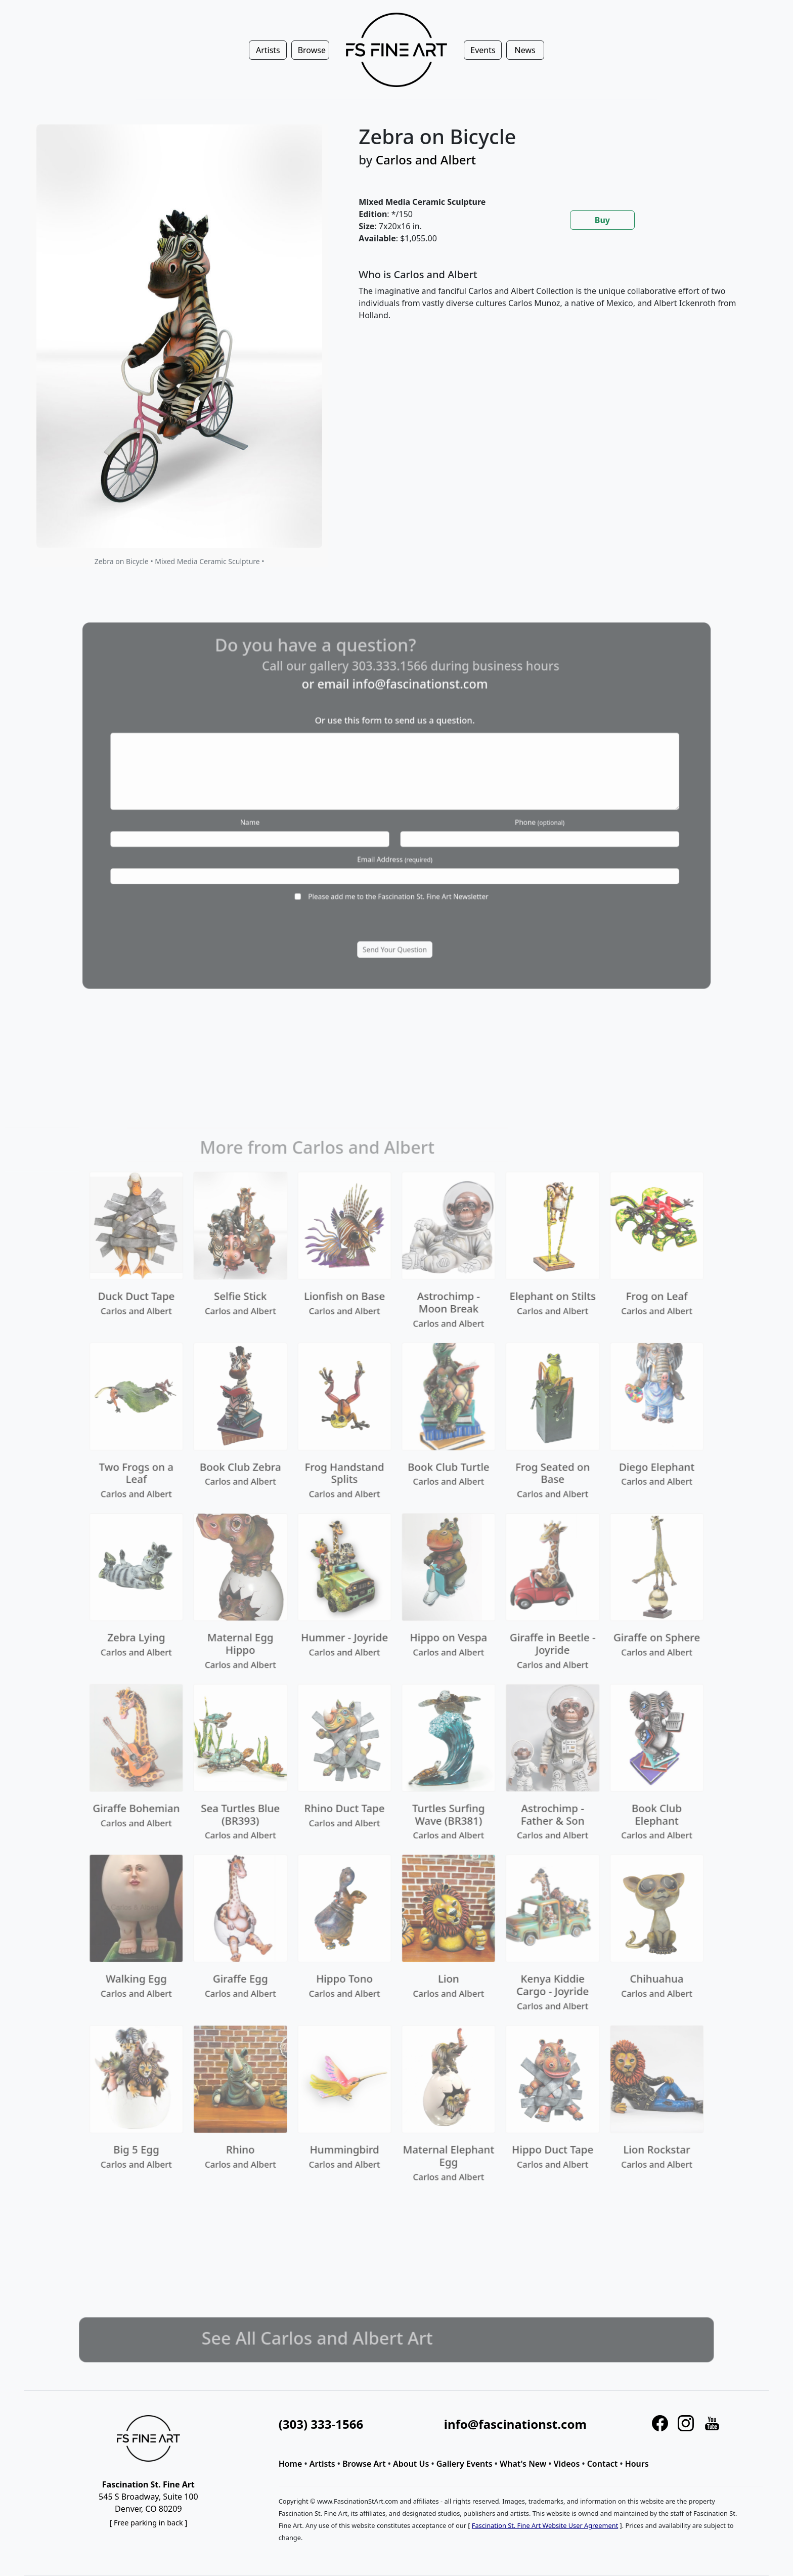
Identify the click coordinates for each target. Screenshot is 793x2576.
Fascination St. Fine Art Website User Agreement (545, 2525)
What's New (523, 2463)
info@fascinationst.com (515, 2424)
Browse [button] (312, 50)
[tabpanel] (551, 303)
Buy (602, 220)
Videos (567, 2463)
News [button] (525, 50)
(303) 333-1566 (321, 2424)
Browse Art (364, 2463)
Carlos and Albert (426, 159)
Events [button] (482, 50)
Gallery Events (464, 2463)
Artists (322, 2463)
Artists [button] (268, 50)
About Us (411, 2463)
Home (290, 2463)
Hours (637, 2463)
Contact (602, 2463)
